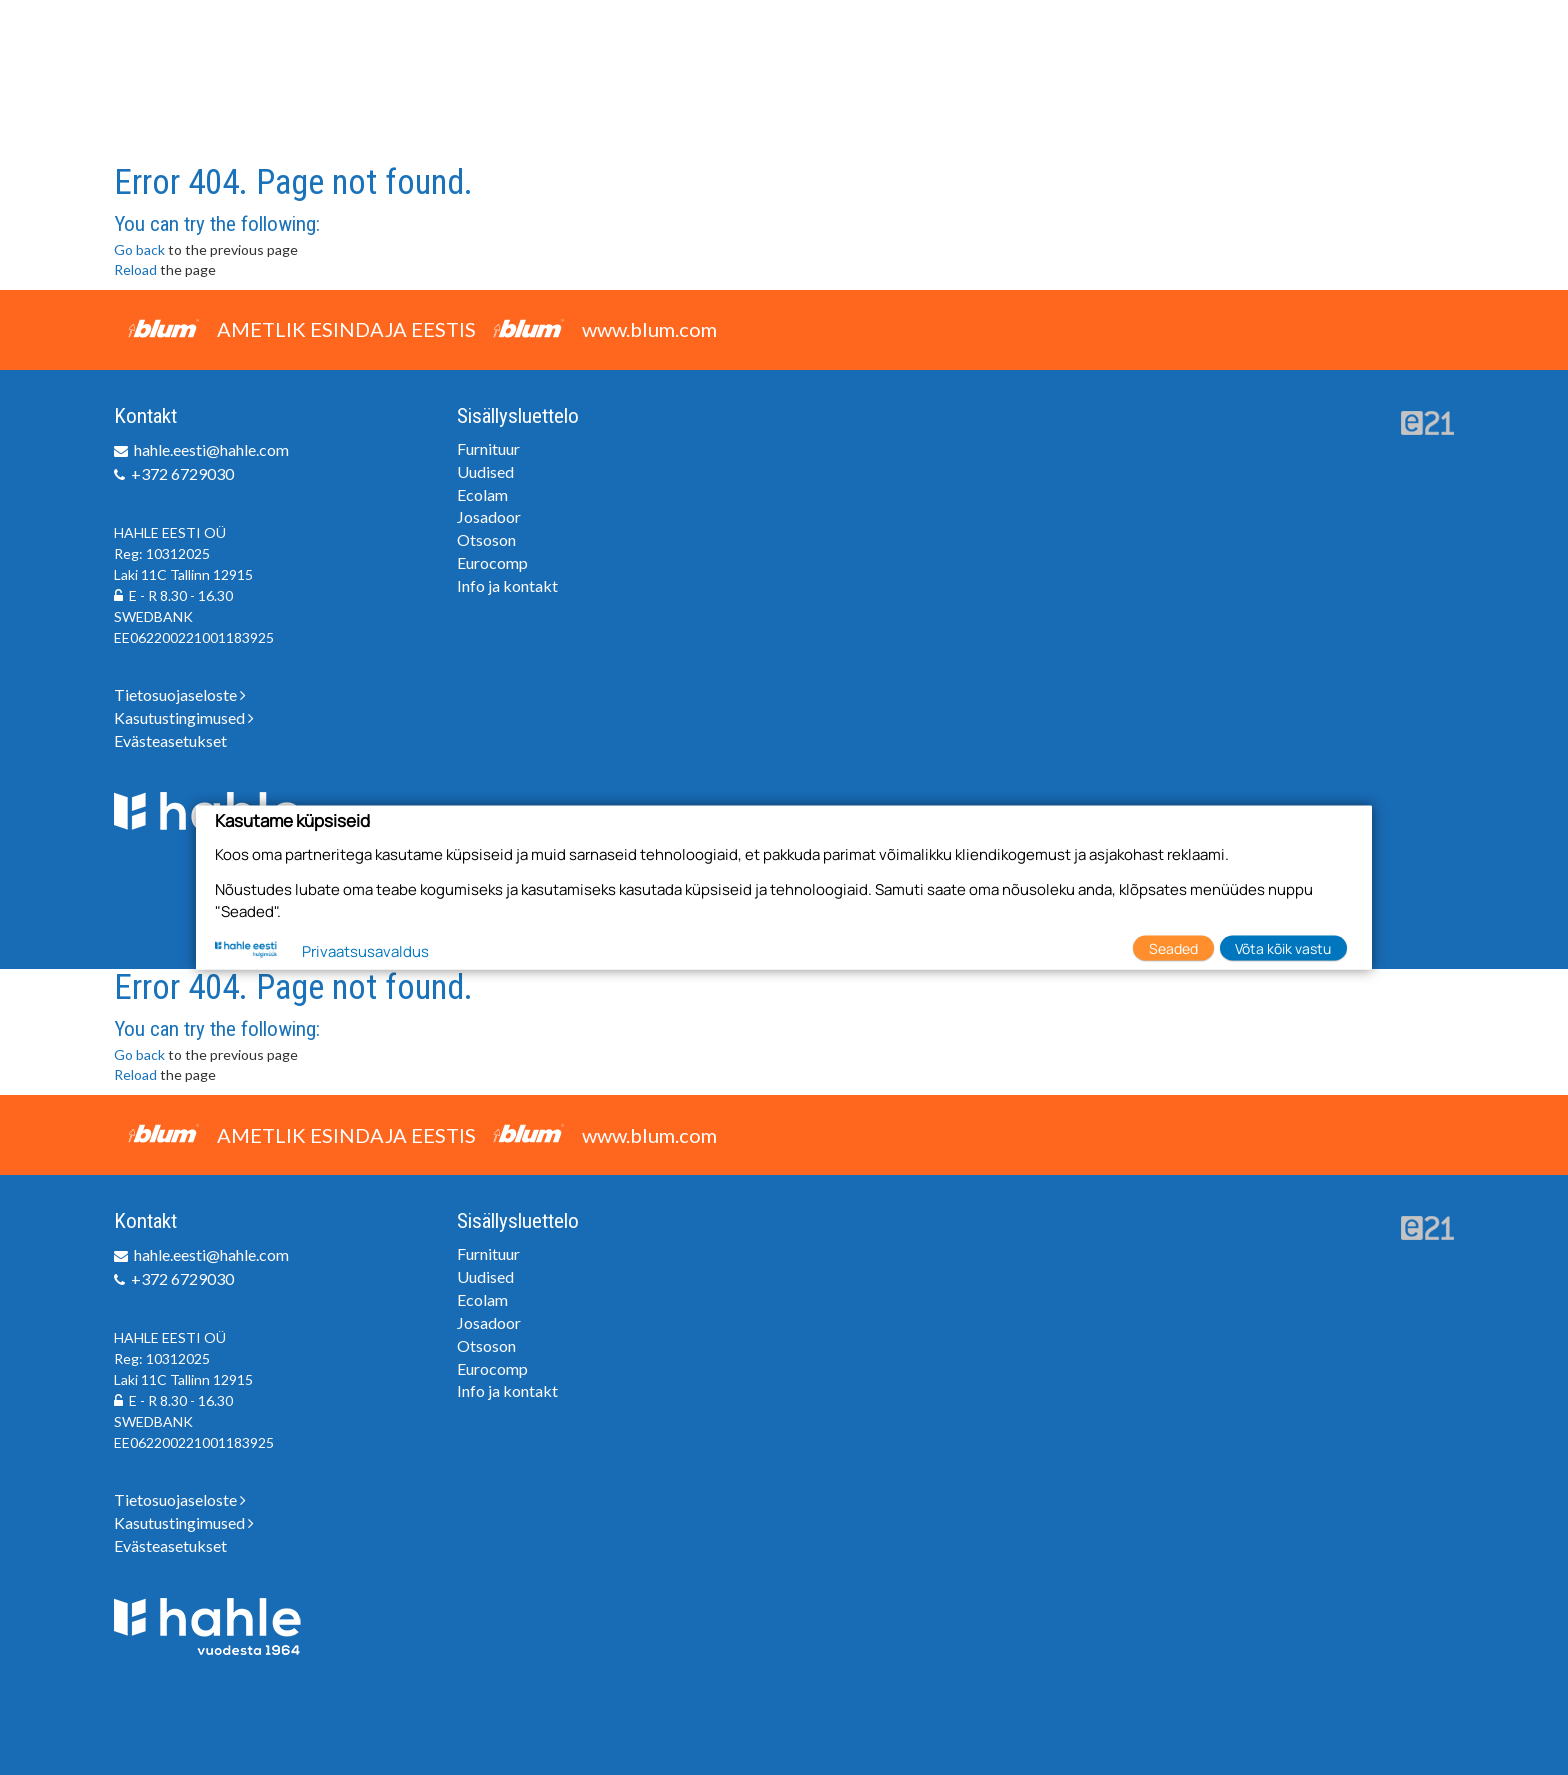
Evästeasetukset (170, 740)
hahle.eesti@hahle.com (211, 449)
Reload (135, 269)
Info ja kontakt (507, 585)
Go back (139, 249)
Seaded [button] (1173, 947)
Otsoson (486, 539)
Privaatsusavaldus (365, 951)
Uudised (485, 471)
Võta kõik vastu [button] (1283, 947)
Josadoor (489, 516)
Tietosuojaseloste (180, 694)
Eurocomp (492, 562)
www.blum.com (649, 329)
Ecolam (482, 494)
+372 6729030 (182, 473)
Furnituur (488, 448)
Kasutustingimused (184, 717)
